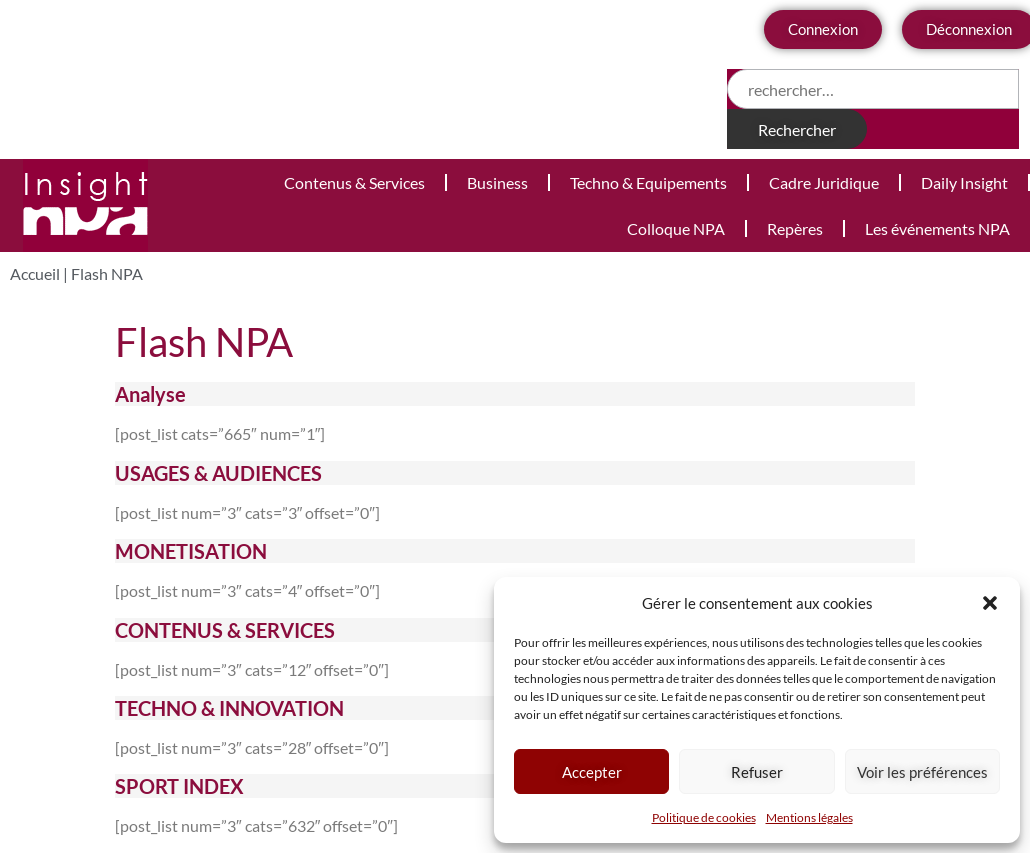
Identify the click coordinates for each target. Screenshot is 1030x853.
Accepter (592, 772)
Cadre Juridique (824, 182)
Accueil (35, 273)
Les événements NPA (937, 228)
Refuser (757, 772)
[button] (990, 603)
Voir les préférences (922, 772)
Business (497, 182)
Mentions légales (809, 817)
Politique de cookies (704, 817)
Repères (795, 228)
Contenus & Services (354, 182)
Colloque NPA (676, 228)
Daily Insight (964, 182)
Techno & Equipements (648, 182)
